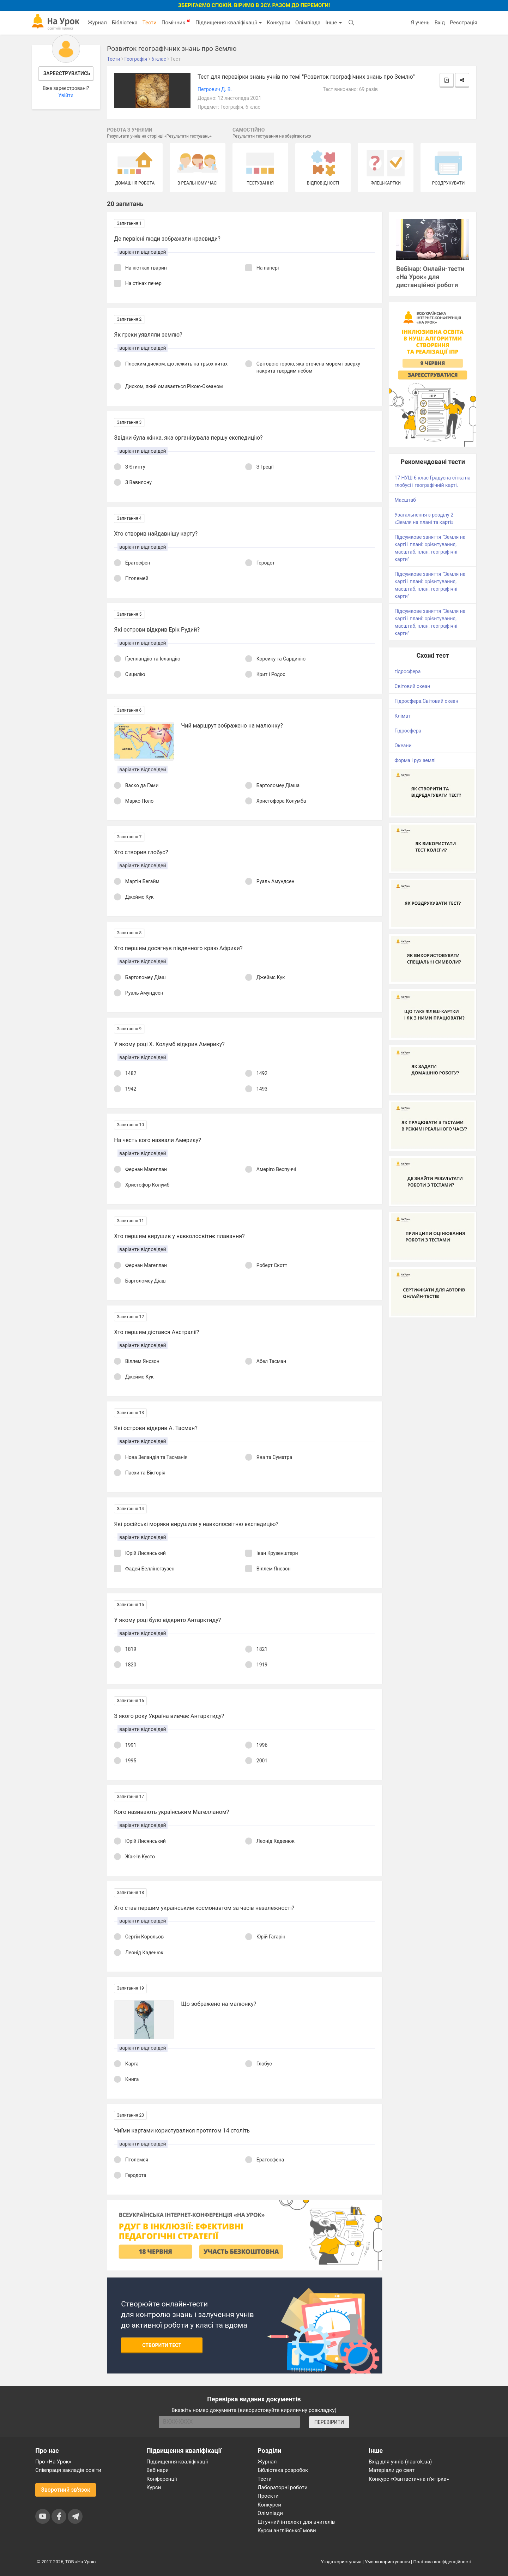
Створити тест (161, 2345)
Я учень (420, 22)
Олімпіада (307, 22)
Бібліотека (125, 22)
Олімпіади (270, 2513)
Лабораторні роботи (283, 2487)
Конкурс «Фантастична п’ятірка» (409, 2479)
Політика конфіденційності (442, 2561)
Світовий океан (412, 686)
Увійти (65, 95)
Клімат (402, 716)
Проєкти (268, 2496)
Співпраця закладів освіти (68, 2470)
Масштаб (405, 500)
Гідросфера (407, 731)
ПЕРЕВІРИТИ (329, 2422)
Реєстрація (463, 22)
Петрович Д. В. (215, 89)
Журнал (97, 22)
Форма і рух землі (414, 760)
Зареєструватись (66, 73)
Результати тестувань (188, 136)
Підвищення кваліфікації (228, 22)
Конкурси (278, 22)
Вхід (440, 22)
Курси (153, 2487)
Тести (150, 22)
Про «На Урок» (53, 2462)
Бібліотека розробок (283, 2470)
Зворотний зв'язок (65, 2489)
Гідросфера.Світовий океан (426, 701)
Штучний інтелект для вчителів (296, 2522)
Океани (402, 745)
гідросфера (407, 671)
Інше (333, 22)
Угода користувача (341, 2561)
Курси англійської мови (287, 2530)
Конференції (161, 2479)
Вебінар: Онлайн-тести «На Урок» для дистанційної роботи (430, 277)
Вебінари (157, 2470)
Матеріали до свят (392, 2470)
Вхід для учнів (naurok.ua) (400, 2462)
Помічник (176, 22)
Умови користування (387, 2561)
